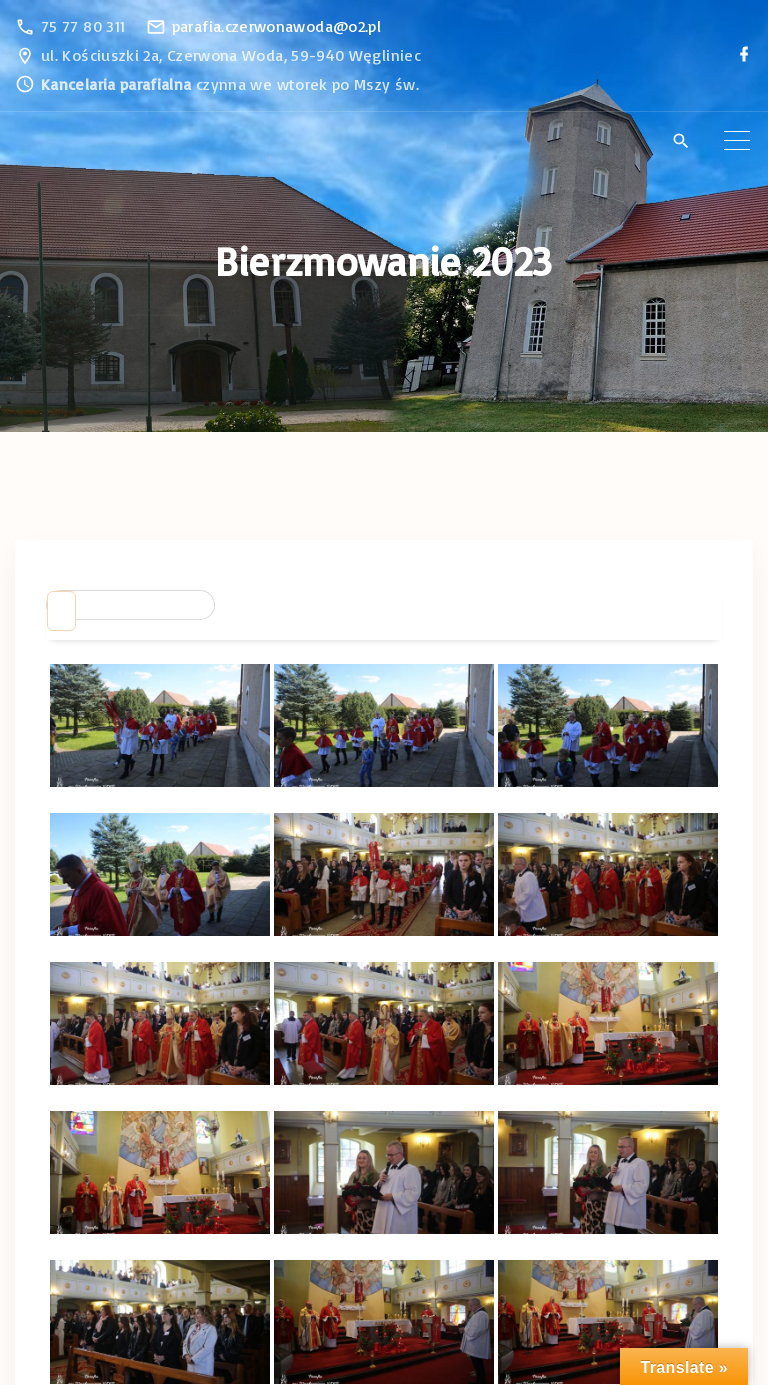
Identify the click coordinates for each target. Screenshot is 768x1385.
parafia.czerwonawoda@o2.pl (276, 26)
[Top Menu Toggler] (737, 141)
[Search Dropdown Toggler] (680, 142)
